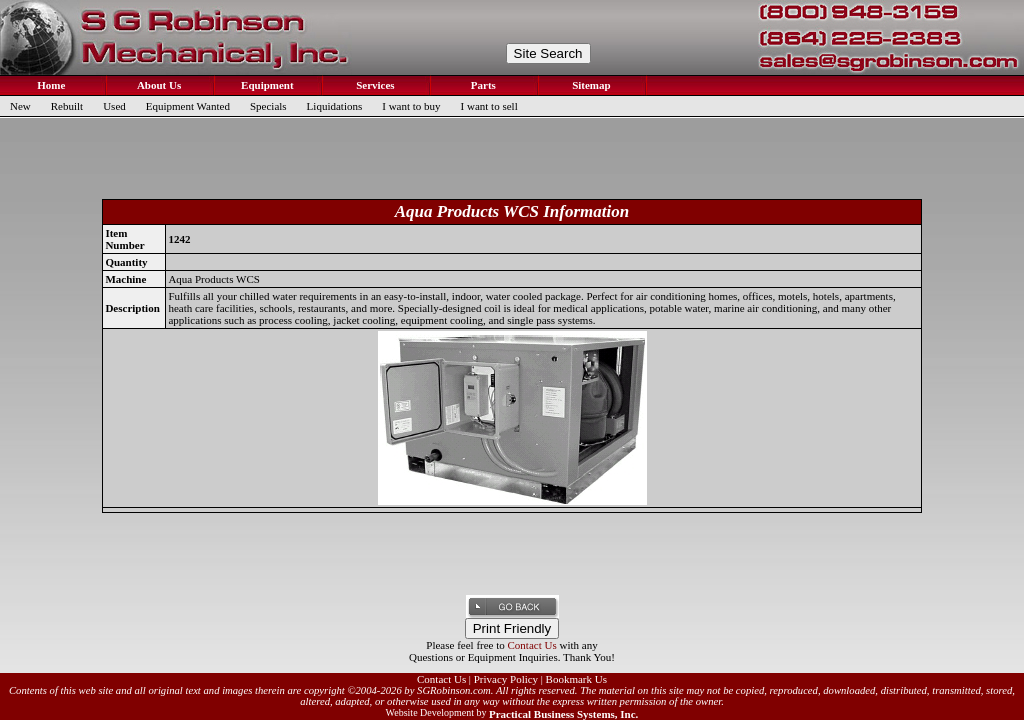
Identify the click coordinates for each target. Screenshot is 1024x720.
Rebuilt (67, 106)
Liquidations (335, 106)
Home (50, 85)
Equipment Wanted (188, 106)
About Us (158, 85)
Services (373, 85)
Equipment (265, 85)
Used (114, 106)
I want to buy (411, 106)
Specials (268, 106)
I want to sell (489, 106)
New (20, 106)
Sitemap (589, 85)
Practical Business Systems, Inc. (563, 714)
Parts (482, 85)
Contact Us (532, 645)
